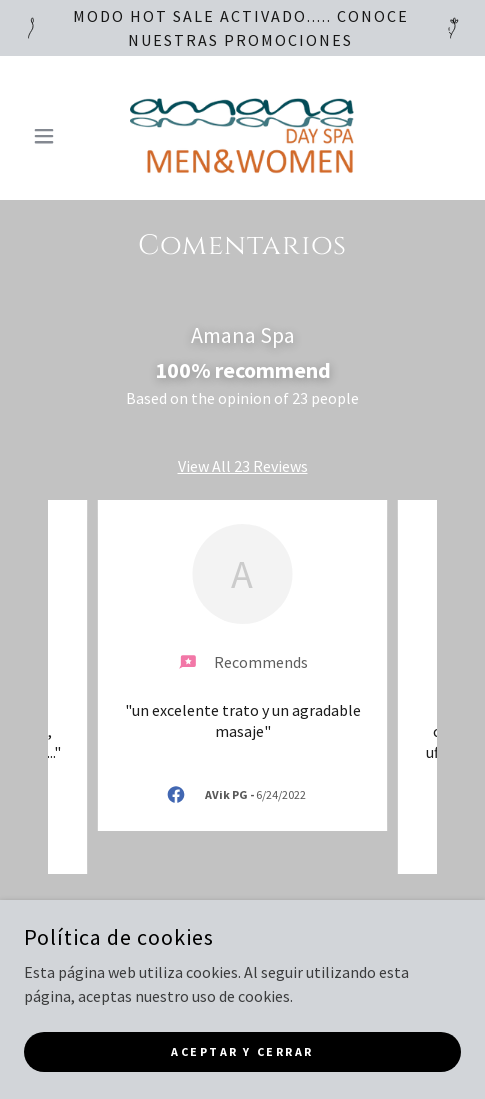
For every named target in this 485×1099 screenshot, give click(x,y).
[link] (242, 136)
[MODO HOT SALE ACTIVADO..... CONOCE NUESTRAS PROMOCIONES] (242, 28)
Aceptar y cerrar (242, 1051)
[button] (57, 136)
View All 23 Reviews (243, 466)
